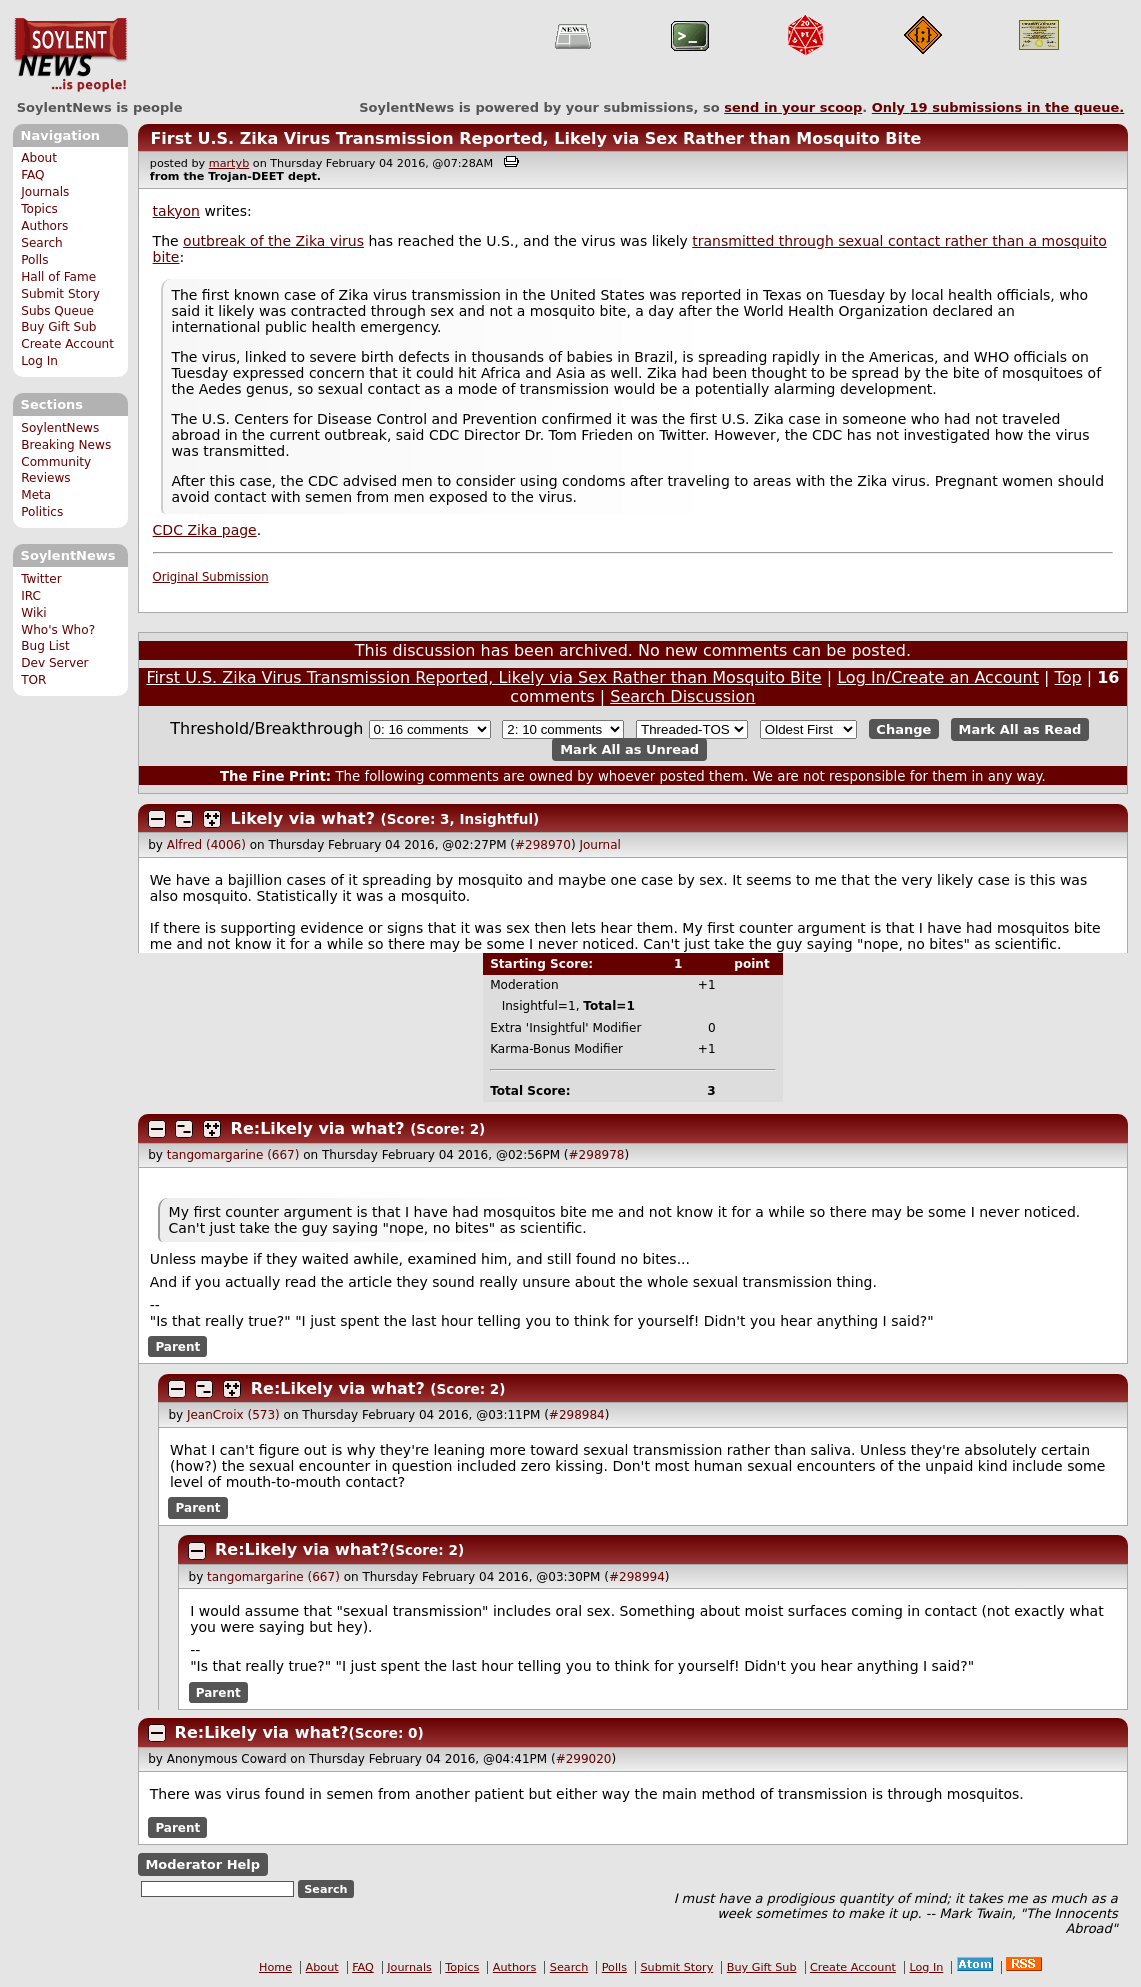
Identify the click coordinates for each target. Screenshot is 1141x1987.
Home (275, 1967)
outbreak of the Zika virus (273, 241)
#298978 (597, 1155)
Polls (34, 260)
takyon (176, 211)
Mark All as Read (1020, 729)
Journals (45, 192)
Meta (36, 495)
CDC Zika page (205, 530)
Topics (39, 209)
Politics (42, 512)
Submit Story (60, 294)
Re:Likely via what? (318, 1128)
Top (1068, 677)
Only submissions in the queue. (998, 107)
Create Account (67, 344)
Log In (39, 361)
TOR (33, 680)
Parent (177, 1347)
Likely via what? (303, 818)
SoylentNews (70, 55)
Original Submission (211, 577)
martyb (229, 163)
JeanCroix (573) (233, 1415)
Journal (600, 845)
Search (42, 243)
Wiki (33, 613)
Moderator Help (202, 1864)
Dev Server (54, 663)
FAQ (32, 175)
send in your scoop (793, 107)
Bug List (45, 646)
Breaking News (66, 445)
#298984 (577, 1415)
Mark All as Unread (629, 749)
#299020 (584, 1759)
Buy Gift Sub (58, 327)
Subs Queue (57, 311)
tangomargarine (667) (233, 1155)
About (39, 158)
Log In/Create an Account (938, 677)
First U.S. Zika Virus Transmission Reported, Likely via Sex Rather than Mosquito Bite (535, 138)
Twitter (41, 579)
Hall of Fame (58, 277)
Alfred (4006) (206, 845)
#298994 (637, 1577)
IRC (31, 596)
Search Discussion (682, 696)
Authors (44, 226)
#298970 (543, 845)
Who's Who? (58, 630)
